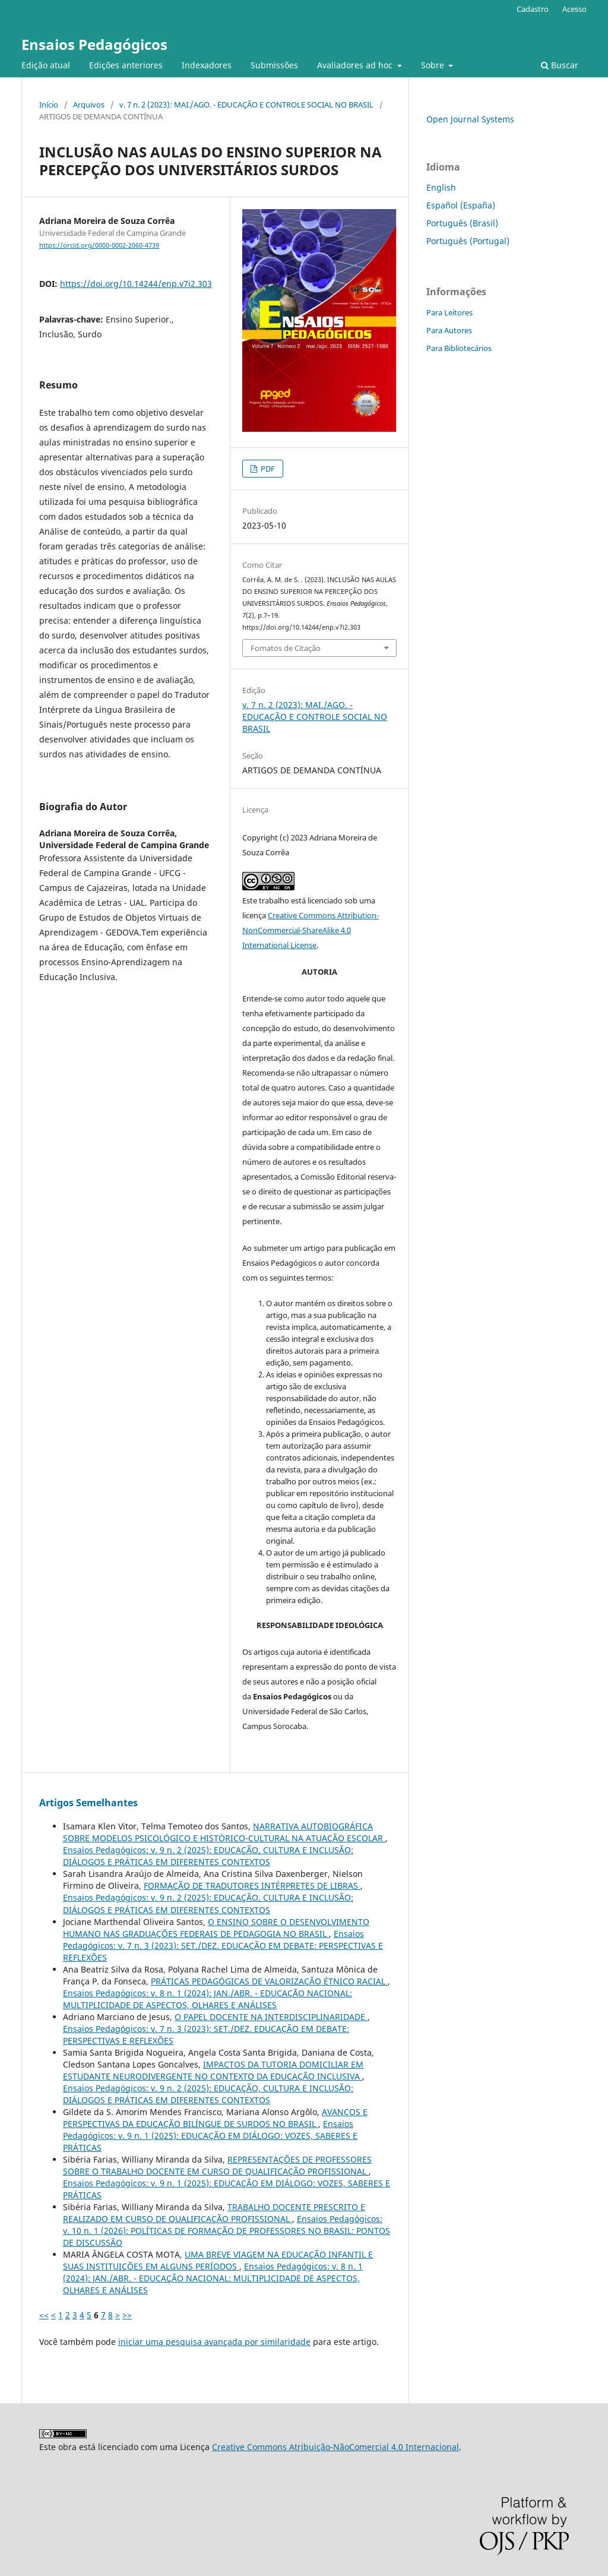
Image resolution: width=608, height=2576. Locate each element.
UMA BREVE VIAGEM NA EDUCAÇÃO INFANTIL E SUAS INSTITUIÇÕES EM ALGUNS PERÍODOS (218, 2260)
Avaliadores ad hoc (356, 65)
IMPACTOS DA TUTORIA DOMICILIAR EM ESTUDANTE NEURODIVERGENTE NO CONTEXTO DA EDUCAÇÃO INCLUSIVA (213, 2070)
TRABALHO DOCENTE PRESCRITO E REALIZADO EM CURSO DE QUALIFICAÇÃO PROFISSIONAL (214, 2212)
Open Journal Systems (470, 119)
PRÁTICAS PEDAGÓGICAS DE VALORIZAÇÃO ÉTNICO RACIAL (269, 1981)
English (441, 187)
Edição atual (45, 65)
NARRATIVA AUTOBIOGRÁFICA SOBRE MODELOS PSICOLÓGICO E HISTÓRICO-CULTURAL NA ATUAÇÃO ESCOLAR (224, 1832)
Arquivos (88, 104)
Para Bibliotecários (459, 348)
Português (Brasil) (462, 223)
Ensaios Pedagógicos (94, 44)
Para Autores (449, 330)
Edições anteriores (126, 65)
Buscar (559, 65)
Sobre (433, 65)
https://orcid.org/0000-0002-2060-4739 (99, 245)
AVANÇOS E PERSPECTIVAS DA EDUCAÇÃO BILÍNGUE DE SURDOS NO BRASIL (215, 2117)
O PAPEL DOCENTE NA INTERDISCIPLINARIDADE (271, 2016)
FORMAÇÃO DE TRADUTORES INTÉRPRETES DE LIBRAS (252, 1885)
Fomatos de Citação (286, 648)
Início (48, 104)
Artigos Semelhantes (88, 1802)
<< (44, 2315)
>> (127, 2315)
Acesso (574, 9)
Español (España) (460, 205)
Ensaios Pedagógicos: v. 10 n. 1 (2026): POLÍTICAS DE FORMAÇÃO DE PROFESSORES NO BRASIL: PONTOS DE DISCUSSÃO (226, 2230)
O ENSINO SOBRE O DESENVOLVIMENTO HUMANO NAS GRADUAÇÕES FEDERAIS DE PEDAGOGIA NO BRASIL (216, 1927)
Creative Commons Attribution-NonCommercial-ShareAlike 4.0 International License (310, 930)
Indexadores (207, 65)
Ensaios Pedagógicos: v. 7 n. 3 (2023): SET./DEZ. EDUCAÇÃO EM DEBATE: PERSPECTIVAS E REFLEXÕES (223, 1945)
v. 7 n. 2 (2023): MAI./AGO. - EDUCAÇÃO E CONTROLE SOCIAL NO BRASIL (246, 104)
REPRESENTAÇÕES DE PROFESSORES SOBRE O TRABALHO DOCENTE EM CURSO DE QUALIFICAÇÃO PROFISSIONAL (217, 2165)
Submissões (274, 65)
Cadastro (533, 9)
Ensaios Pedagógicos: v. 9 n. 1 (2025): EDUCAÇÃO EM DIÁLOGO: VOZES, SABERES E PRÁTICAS (210, 2135)
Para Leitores (449, 312)
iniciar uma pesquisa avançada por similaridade (214, 2341)
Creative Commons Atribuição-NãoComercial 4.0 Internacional (335, 2446)
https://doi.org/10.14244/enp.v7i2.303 (136, 283)
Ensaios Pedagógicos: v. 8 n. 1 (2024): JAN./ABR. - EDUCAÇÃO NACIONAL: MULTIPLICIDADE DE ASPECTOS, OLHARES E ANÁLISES (207, 1999)
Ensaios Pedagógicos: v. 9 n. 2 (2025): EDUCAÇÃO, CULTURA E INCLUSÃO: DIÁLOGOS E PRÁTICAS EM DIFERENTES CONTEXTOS (208, 1855)
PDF (267, 468)
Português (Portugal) (467, 240)
